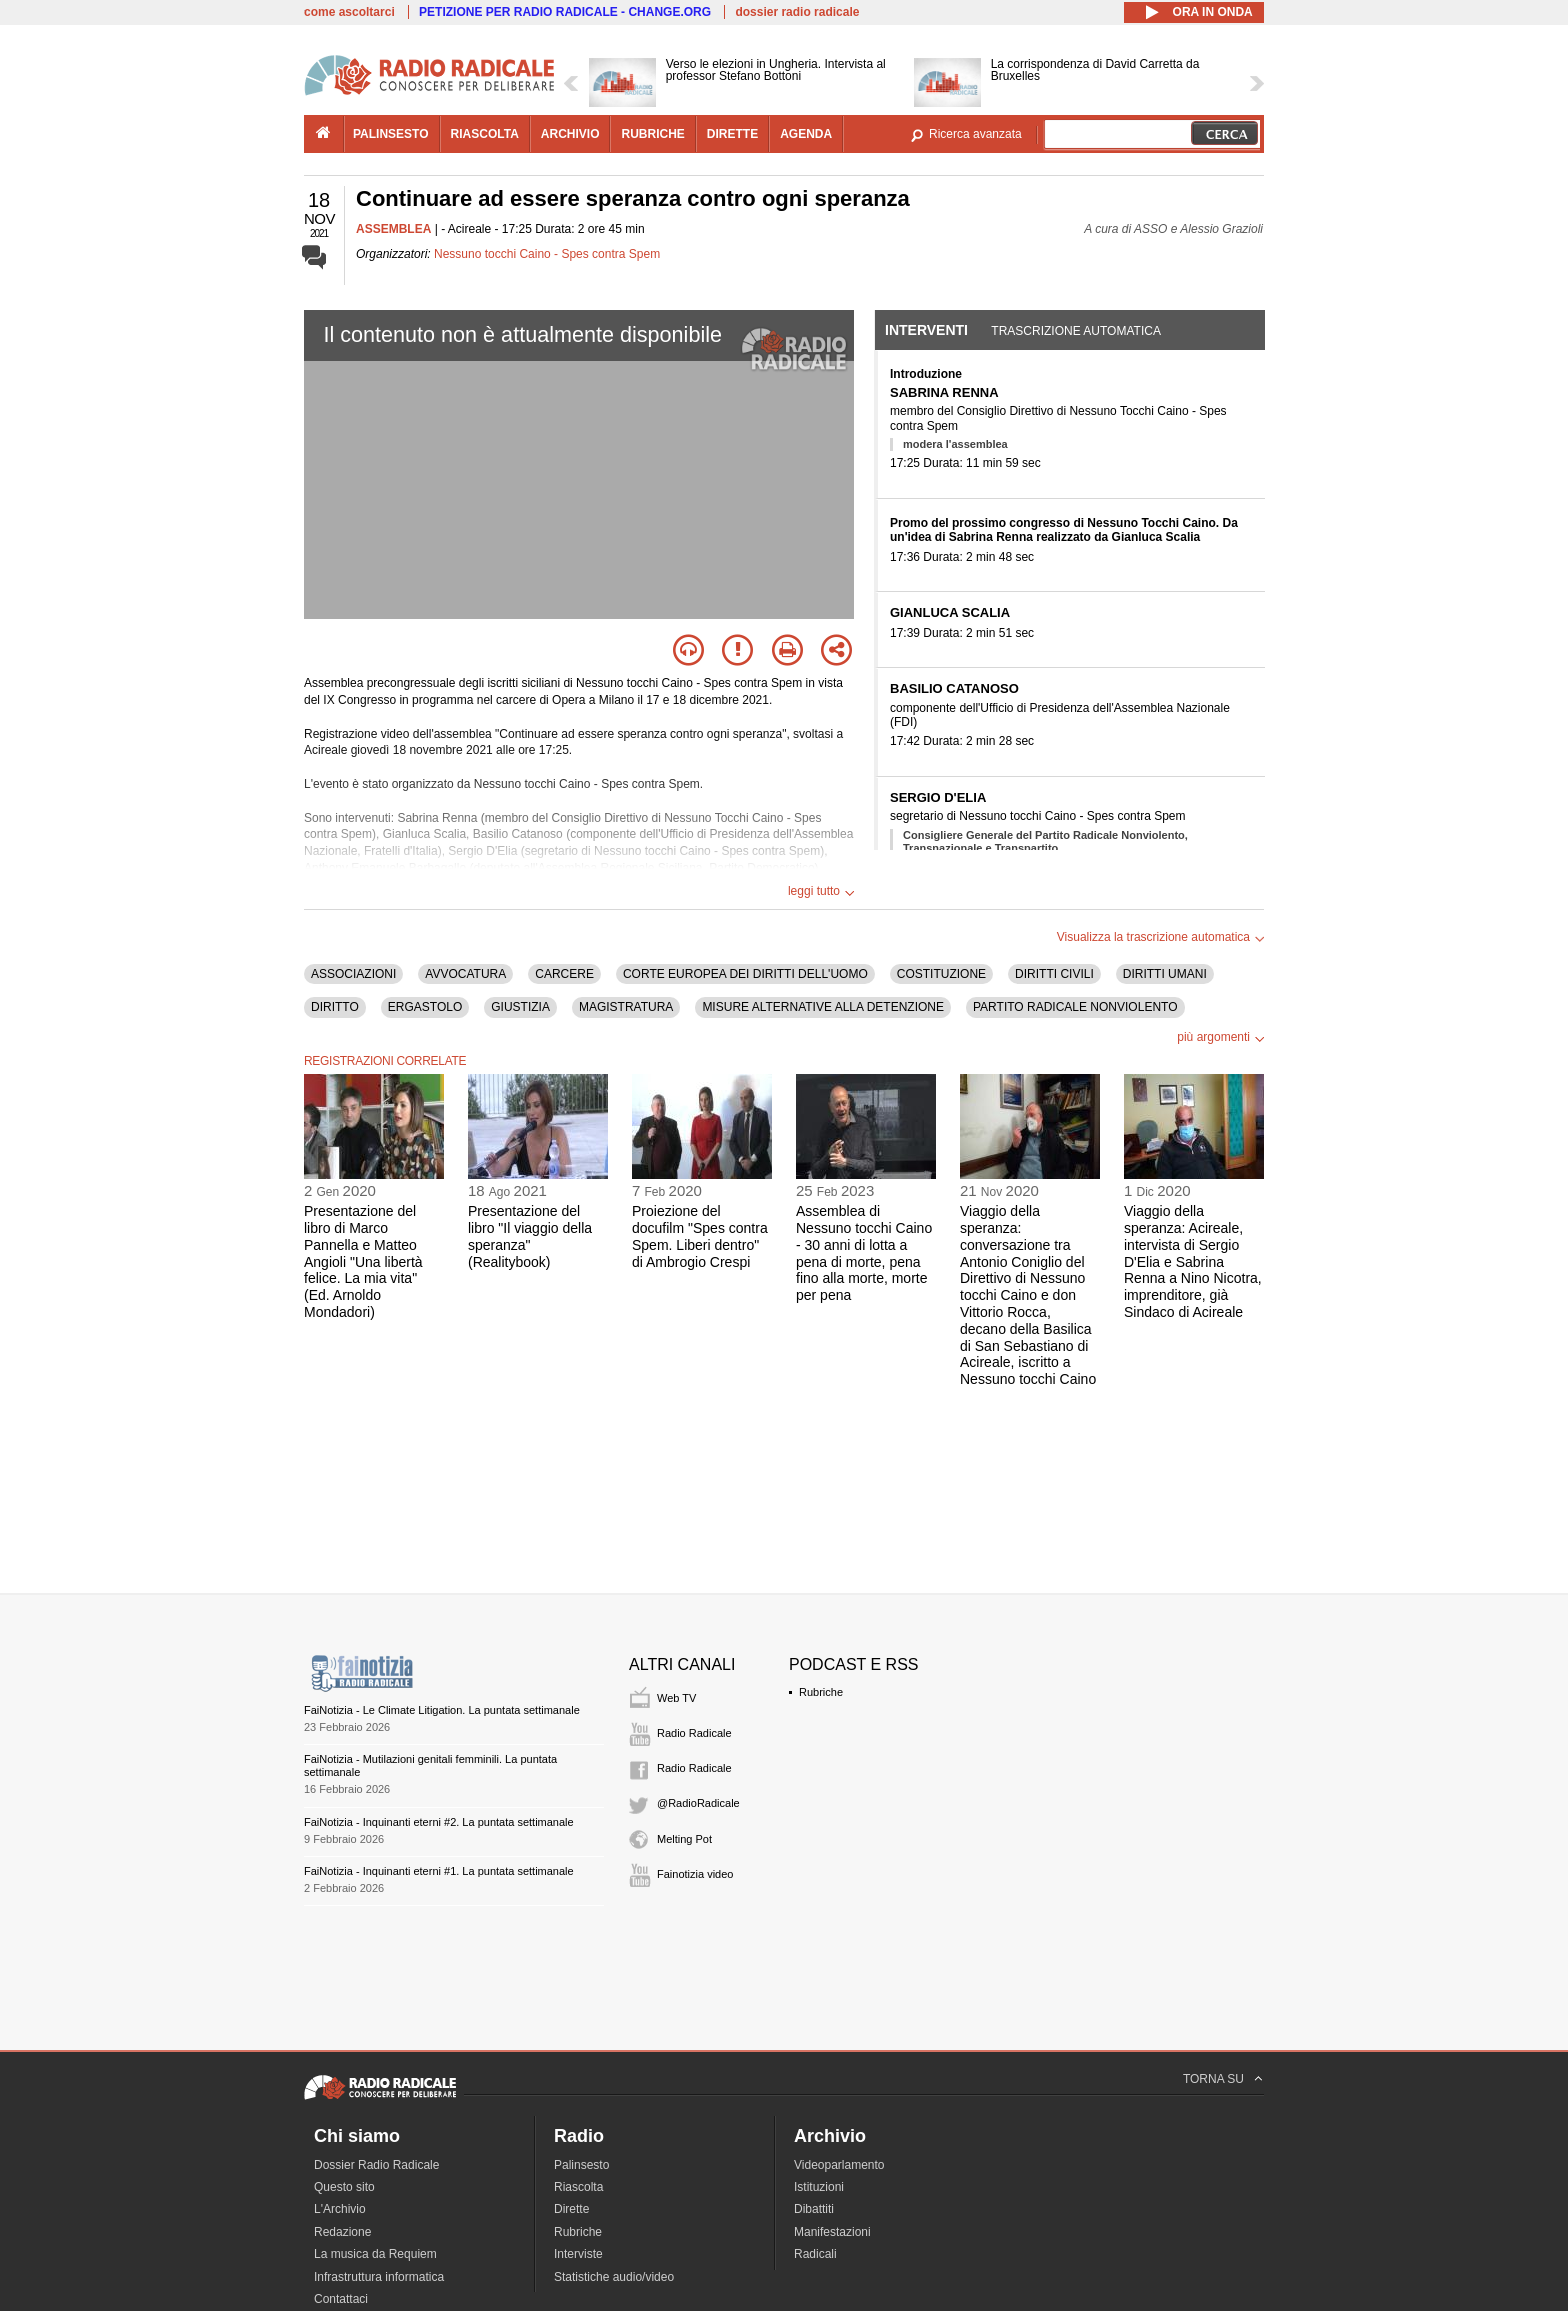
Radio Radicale (694, 1733)
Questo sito (344, 2187)
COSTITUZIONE (941, 974)
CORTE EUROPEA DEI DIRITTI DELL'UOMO (745, 974)
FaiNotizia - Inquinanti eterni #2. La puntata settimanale (439, 1822)
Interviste (578, 2254)
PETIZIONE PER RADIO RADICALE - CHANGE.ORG (565, 12)
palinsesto (391, 134)
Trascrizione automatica (1076, 331)
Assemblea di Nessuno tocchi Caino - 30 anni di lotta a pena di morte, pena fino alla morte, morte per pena (864, 1253)
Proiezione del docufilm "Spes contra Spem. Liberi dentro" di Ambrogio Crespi (700, 1236)
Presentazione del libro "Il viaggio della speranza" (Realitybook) (530, 1236)
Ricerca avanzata (975, 134)
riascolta (485, 134)
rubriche (652, 134)
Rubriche (821, 1692)
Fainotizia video (695, 1874)
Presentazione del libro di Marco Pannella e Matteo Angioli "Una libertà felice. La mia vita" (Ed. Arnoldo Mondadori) (363, 1261)
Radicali (815, 2254)
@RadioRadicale (698, 1803)
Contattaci (341, 2299)
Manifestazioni (832, 2232)
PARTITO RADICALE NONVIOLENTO (1075, 1007)
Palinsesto (581, 2165)
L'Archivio (340, 2209)
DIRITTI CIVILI (1054, 974)
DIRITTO (335, 1007)
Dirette (571, 2209)
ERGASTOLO (425, 1007)
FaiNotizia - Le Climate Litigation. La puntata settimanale (442, 1710)
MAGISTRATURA (626, 1007)
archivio (570, 134)
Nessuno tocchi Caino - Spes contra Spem (547, 254)
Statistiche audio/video (614, 2277)
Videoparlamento (839, 2165)
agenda (806, 134)
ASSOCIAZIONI (353, 974)
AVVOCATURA (465, 974)
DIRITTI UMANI (1165, 974)
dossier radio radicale (797, 12)
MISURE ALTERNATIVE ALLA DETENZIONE (823, 1007)
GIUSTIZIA (520, 1007)
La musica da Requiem (375, 2254)
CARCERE (564, 974)
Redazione (342, 2232)
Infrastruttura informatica (379, 2277)
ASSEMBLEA (393, 229)
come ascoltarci (349, 12)
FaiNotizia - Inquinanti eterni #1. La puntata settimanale (439, 1871)
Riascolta (578, 2187)
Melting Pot (684, 1839)
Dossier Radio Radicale (376, 2165)
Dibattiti (814, 2209)
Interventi (926, 330)
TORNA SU (1213, 2079)
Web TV (676, 1698)
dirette (732, 134)
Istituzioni (819, 2187)
